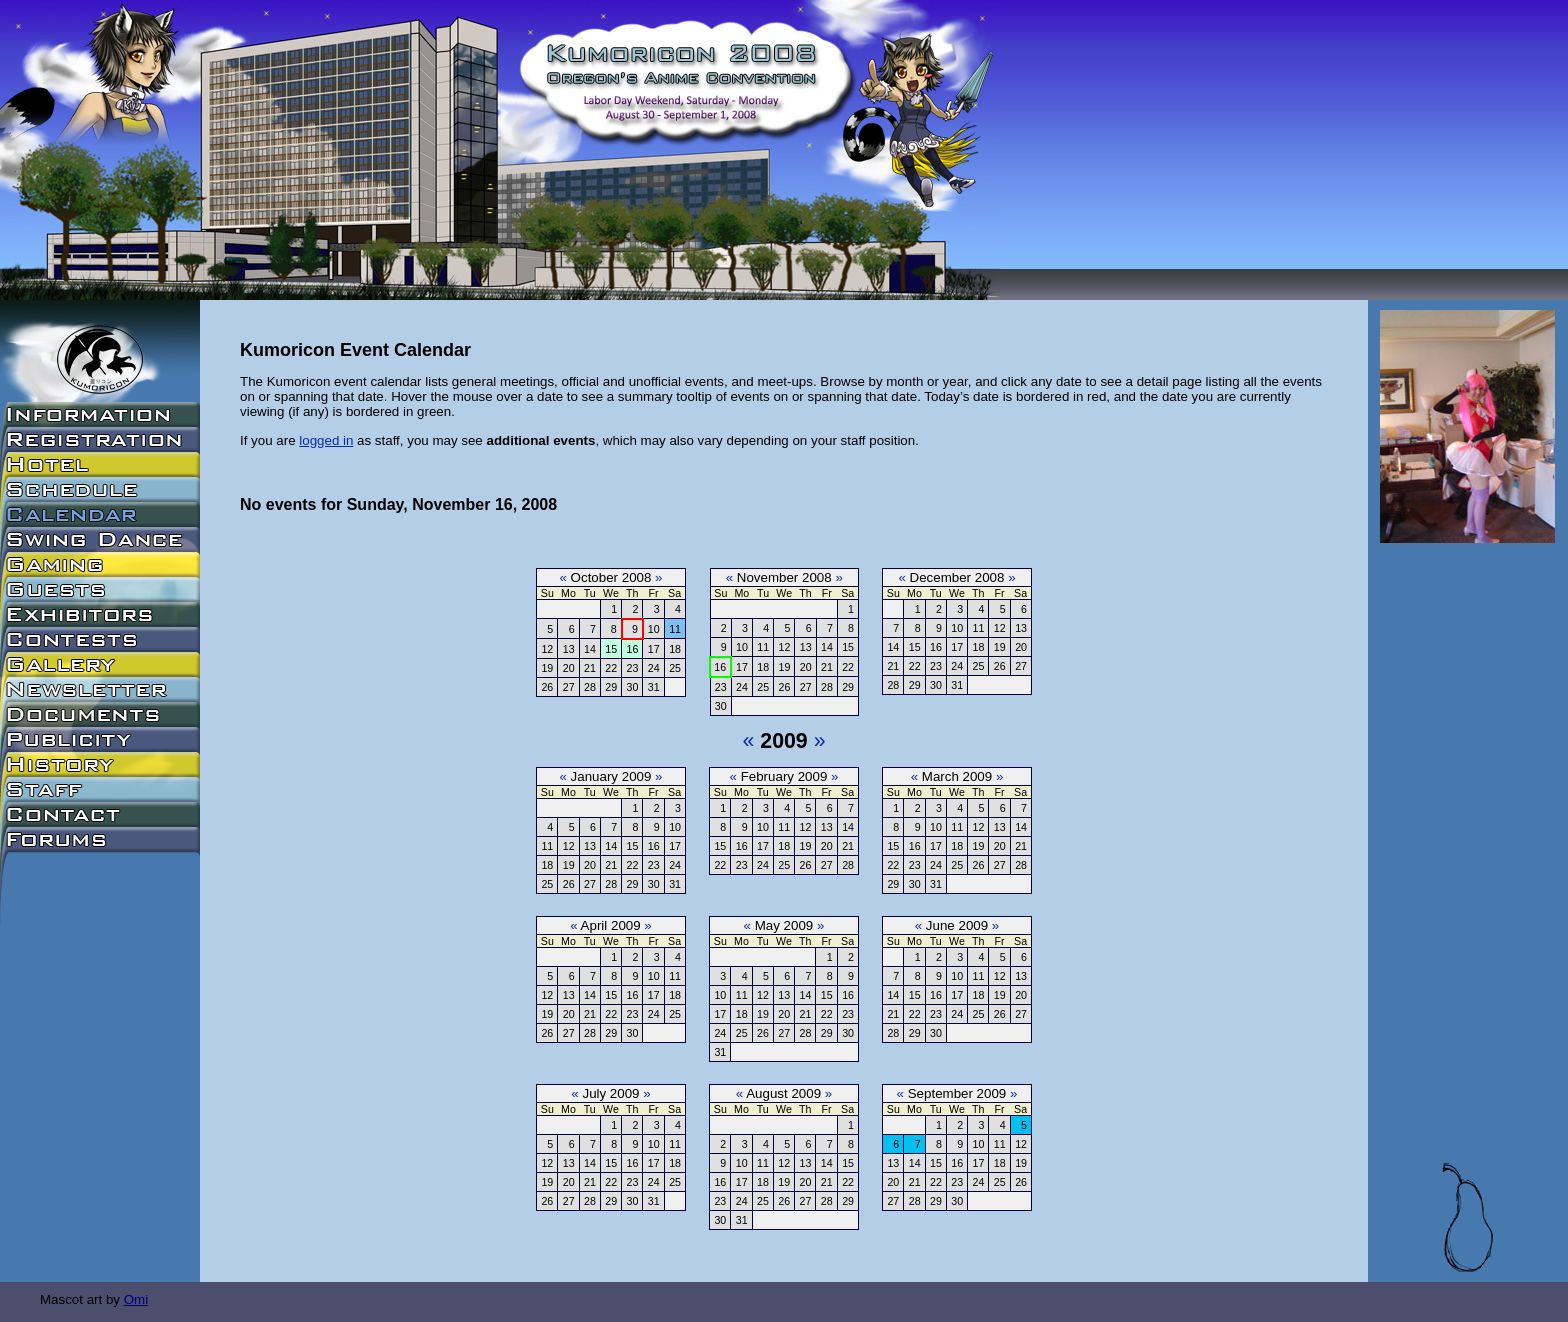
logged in (326, 440)
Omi (136, 1299)
